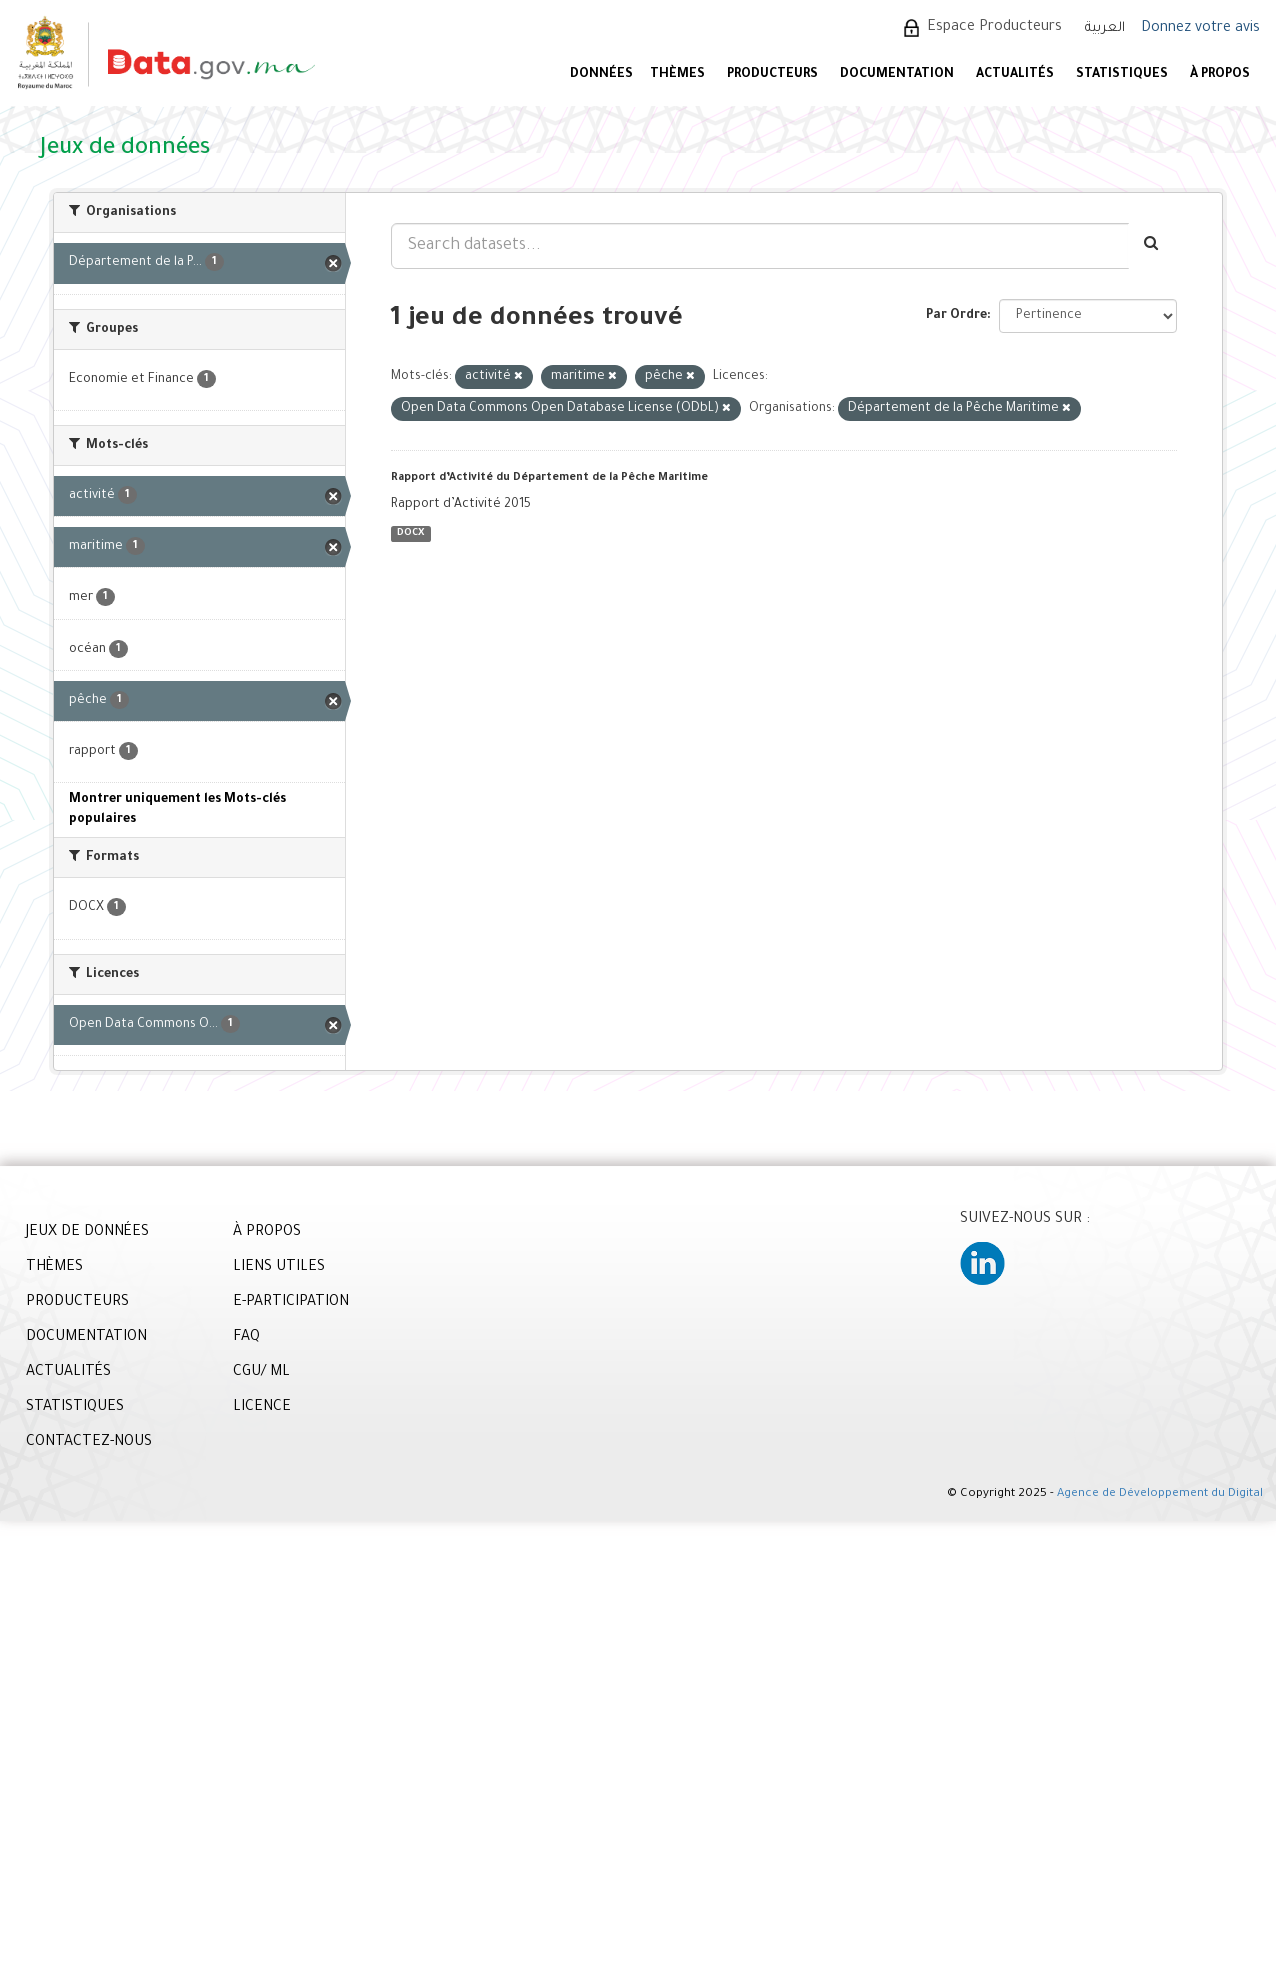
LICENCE (262, 1408)
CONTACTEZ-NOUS (89, 1443)
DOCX (410, 533)
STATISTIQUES (1122, 75)
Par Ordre (956, 316)
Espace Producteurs (994, 28)
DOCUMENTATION (897, 75)
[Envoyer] (1152, 246)
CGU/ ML (261, 1373)
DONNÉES (601, 75)
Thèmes (677, 75)
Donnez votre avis (1200, 29)
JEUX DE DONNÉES (87, 1233)
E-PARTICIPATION (291, 1303)
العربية (1105, 28)
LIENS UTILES (279, 1268)
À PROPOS (1220, 75)
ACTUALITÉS (1015, 75)
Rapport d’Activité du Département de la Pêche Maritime (549, 478)
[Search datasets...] (760, 246)
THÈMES (54, 1268)
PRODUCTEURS (772, 75)
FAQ (246, 1338)
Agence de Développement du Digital (1160, 1494)
